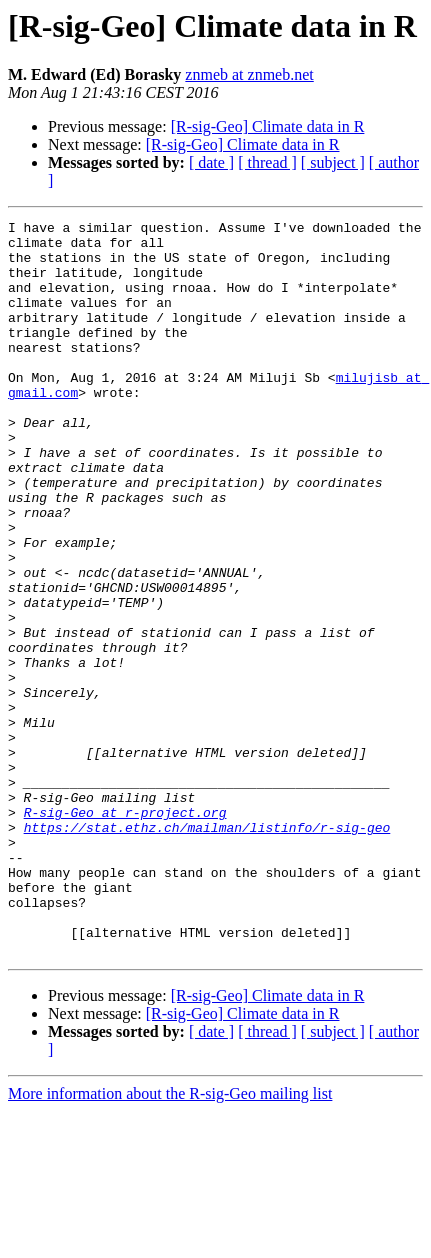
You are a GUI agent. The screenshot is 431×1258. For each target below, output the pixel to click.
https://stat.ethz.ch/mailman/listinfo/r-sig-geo (207, 950)
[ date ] (211, 162)
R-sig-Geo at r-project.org (125, 932)
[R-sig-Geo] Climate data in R (268, 126)
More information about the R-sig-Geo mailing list (170, 1240)
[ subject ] (333, 162)
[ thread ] (267, 162)
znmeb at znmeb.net (249, 74)
